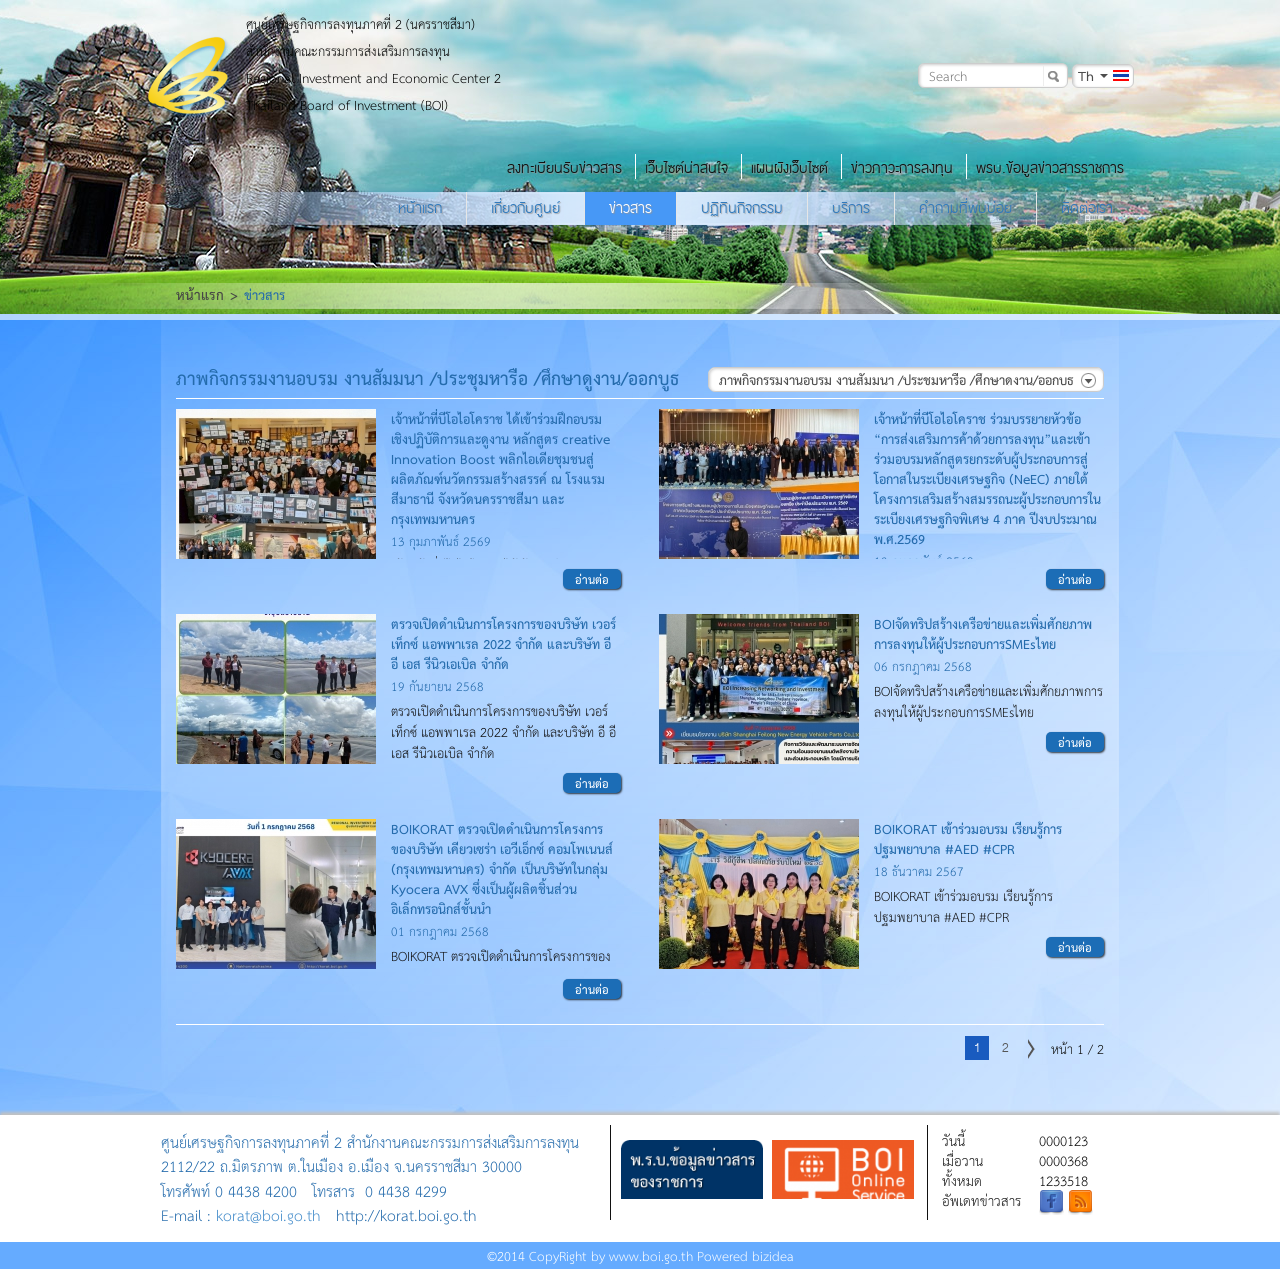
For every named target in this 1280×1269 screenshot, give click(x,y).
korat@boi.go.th (268, 1214)
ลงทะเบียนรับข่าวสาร (564, 168)
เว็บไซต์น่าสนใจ (686, 168)
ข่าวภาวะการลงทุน (902, 168)
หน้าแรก (420, 208)
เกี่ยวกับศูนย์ (525, 208)
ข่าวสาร (630, 208)
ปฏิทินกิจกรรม (742, 208)
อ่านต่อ (592, 579)
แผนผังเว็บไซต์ (789, 168)
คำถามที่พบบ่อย (965, 208)
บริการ (851, 208)
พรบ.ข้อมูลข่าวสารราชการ (1050, 168)
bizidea (773, 1255)
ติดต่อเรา (1087, 208)
